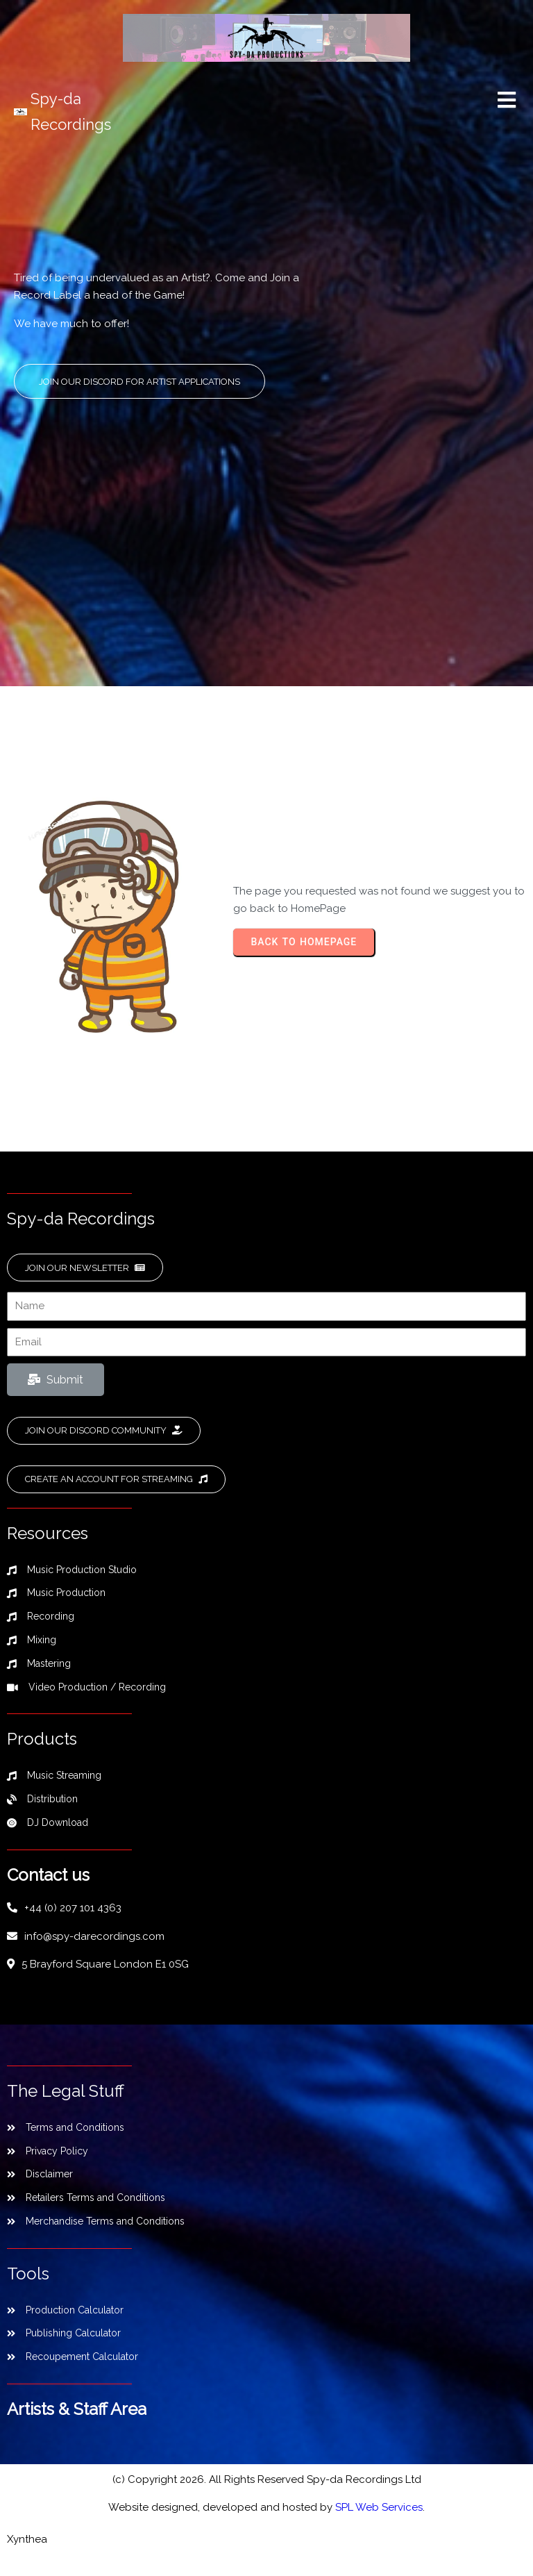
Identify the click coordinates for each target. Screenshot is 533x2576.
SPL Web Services (379, 2521)
